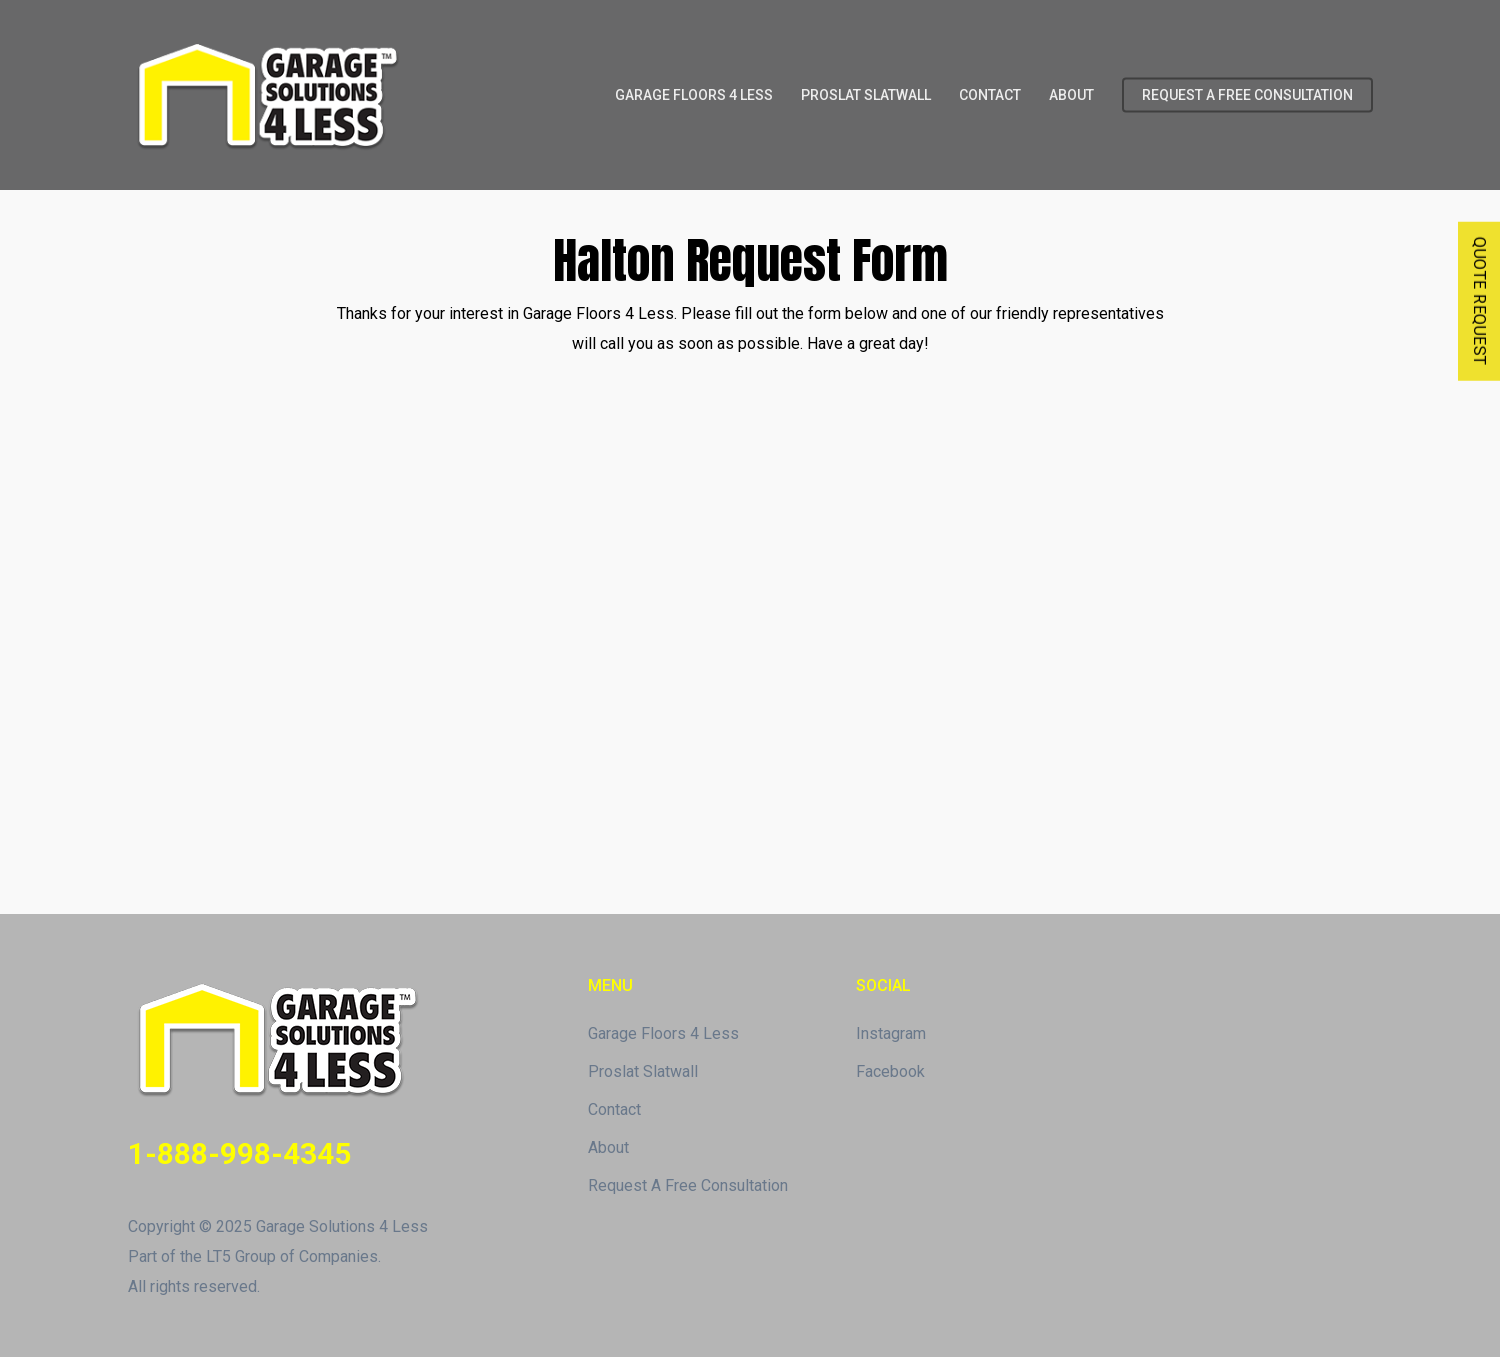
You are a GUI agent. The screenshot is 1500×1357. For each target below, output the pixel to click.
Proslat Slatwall (643, 1071)
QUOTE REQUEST (1479, 301)
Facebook (890, 1071)
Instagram (891, 1033)
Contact (614, 1109)
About (608, 1147)
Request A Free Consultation (688, 1185)
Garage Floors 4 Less (663, 1033)
